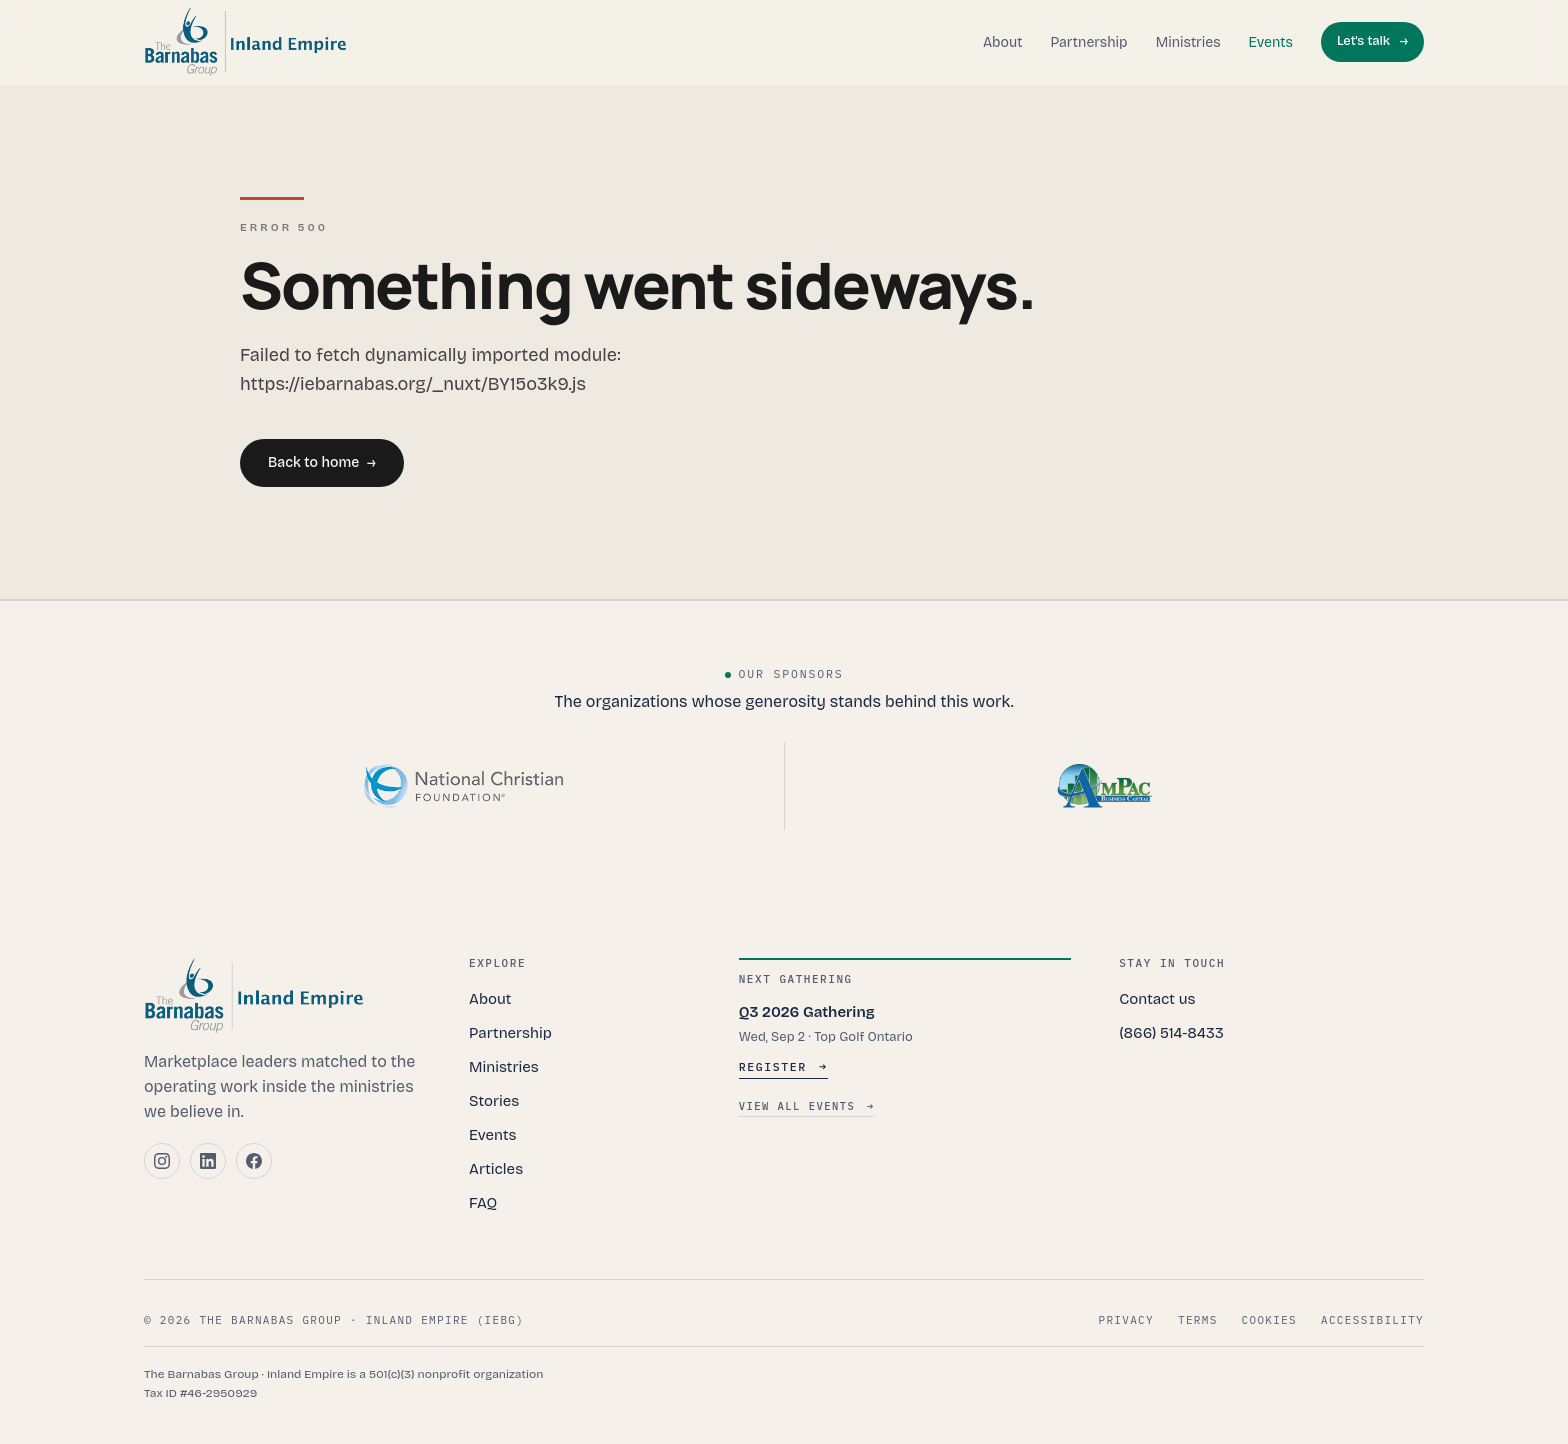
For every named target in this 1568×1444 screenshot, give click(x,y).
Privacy (1126, 1320)
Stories (494, 1101)
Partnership (1088, 42)
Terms (1198, 1320)
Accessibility (1372, 1320)
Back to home (322, 463)
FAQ (483, 1203)
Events (1271, 42)
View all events (807, 1107)
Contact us (1157, 999)
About (1003, 42)
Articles (496, 1169)
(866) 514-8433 (1171, 1033)
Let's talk (1372, 42)
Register (783, 1066)
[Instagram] (162, 1161)
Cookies (1269, 1320)
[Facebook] (254, 1161)
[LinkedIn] (208, 1161)
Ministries (1188, 42)
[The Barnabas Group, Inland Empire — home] (245, 42)
